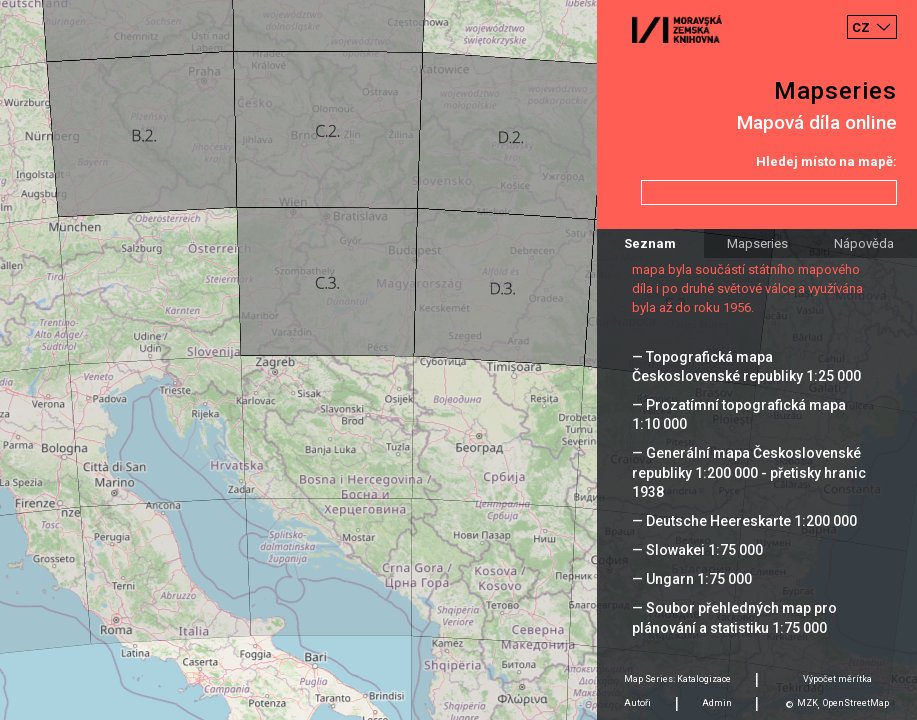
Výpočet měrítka (837, 679)
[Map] (458, 360)
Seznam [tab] (650, 243)
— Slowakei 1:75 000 (697, 550)
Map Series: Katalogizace (677, 679)
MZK (807, 703)
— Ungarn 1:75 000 (692, 579)
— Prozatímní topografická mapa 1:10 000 (739, 414)
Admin (717, 703)
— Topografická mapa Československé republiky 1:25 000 (746, 366)
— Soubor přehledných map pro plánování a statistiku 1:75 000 (734, 617)
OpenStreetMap (856, 703)
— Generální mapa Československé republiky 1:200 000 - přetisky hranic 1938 (749, 472)
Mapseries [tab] (757, 243)
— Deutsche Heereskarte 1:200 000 (744, 521)
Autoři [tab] (637, 703)
